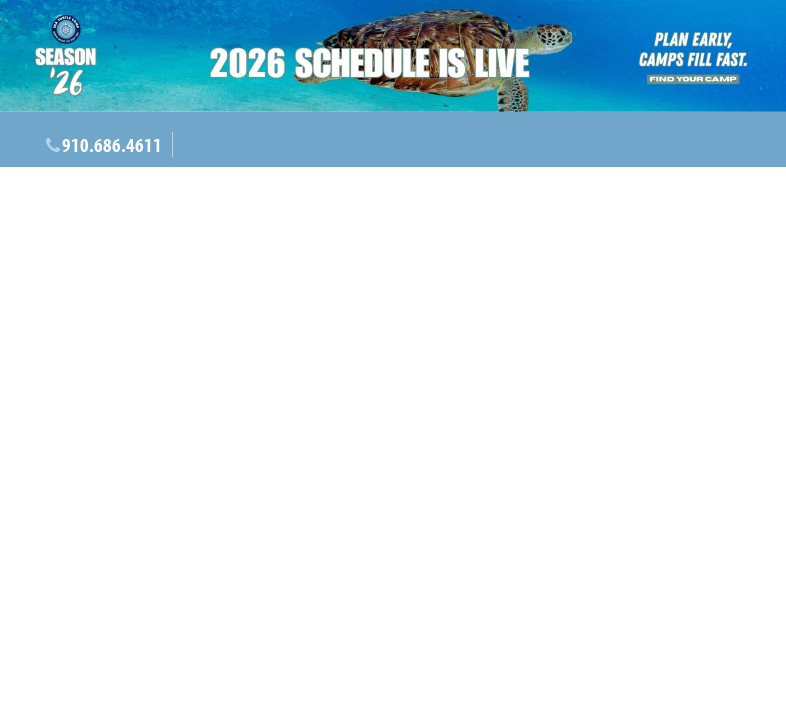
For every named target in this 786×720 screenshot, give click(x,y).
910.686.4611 (112, 144)
